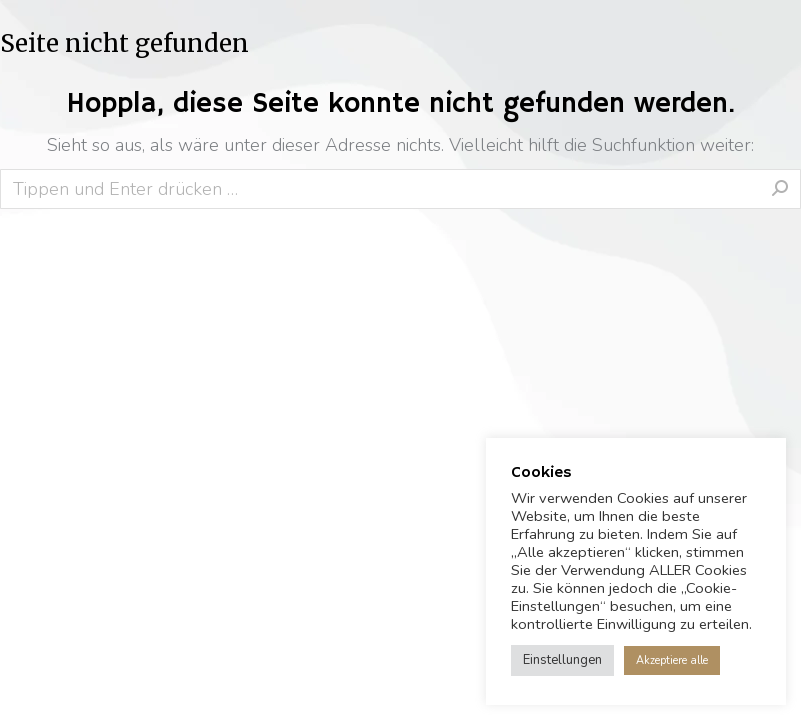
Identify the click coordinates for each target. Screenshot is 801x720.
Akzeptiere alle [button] (672, 660)
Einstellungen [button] (562, 660)
